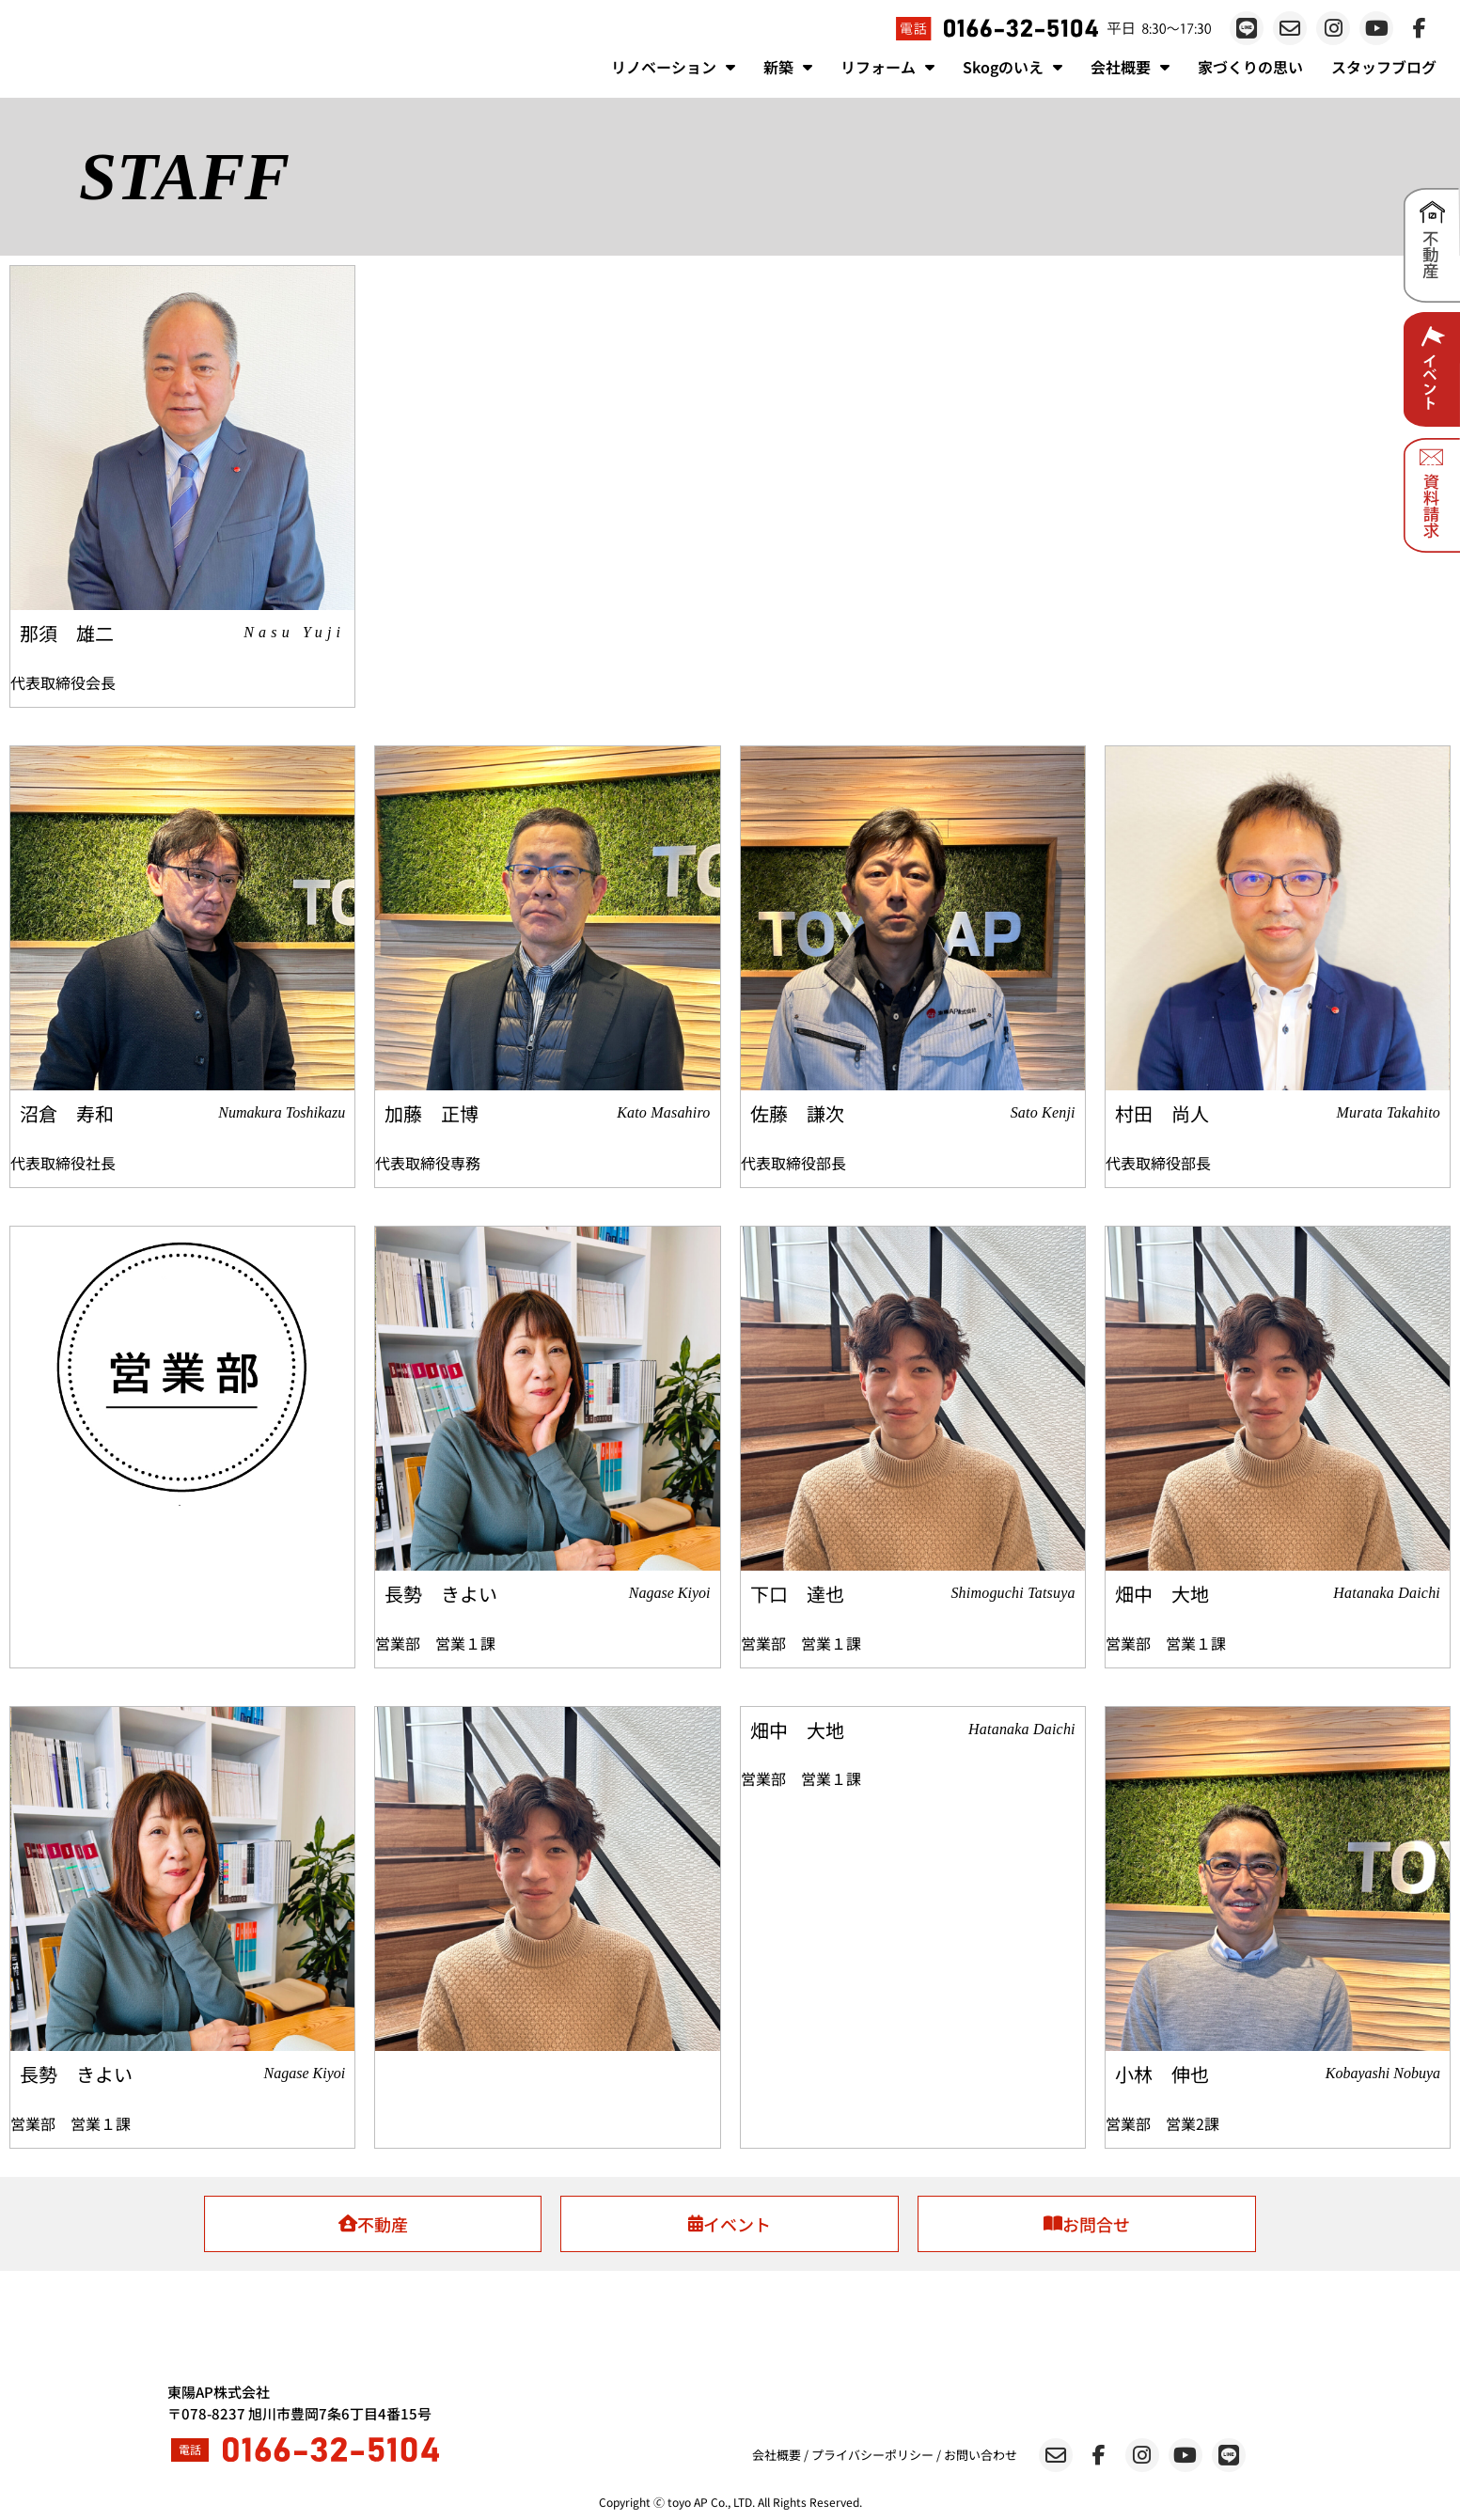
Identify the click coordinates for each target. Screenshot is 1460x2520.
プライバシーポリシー (872, 2455)
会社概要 (1130, 67)
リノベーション (673, 67)
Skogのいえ (1012, 67)
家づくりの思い (1250, 66)
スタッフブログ (1383, 66)
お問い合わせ (980, 2455)
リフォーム (887, 67)
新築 (787, 67)
